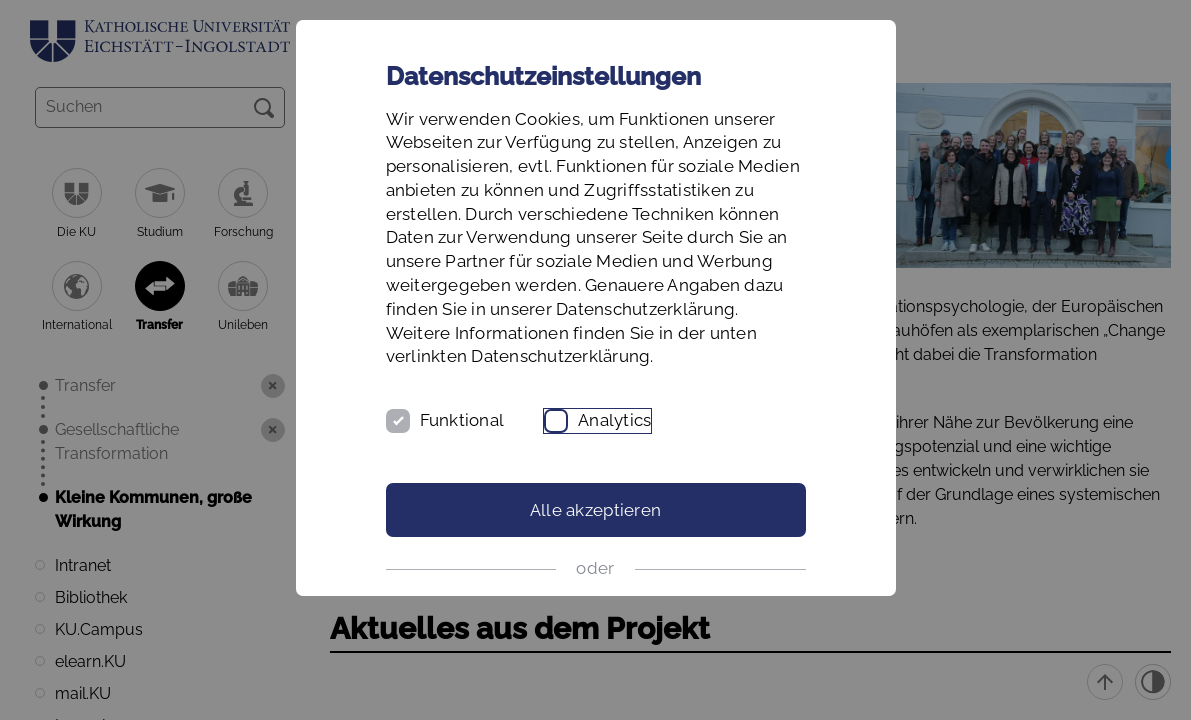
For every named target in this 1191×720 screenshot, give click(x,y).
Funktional (462, 420)
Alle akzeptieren (595, 510)
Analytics (614, 420)
